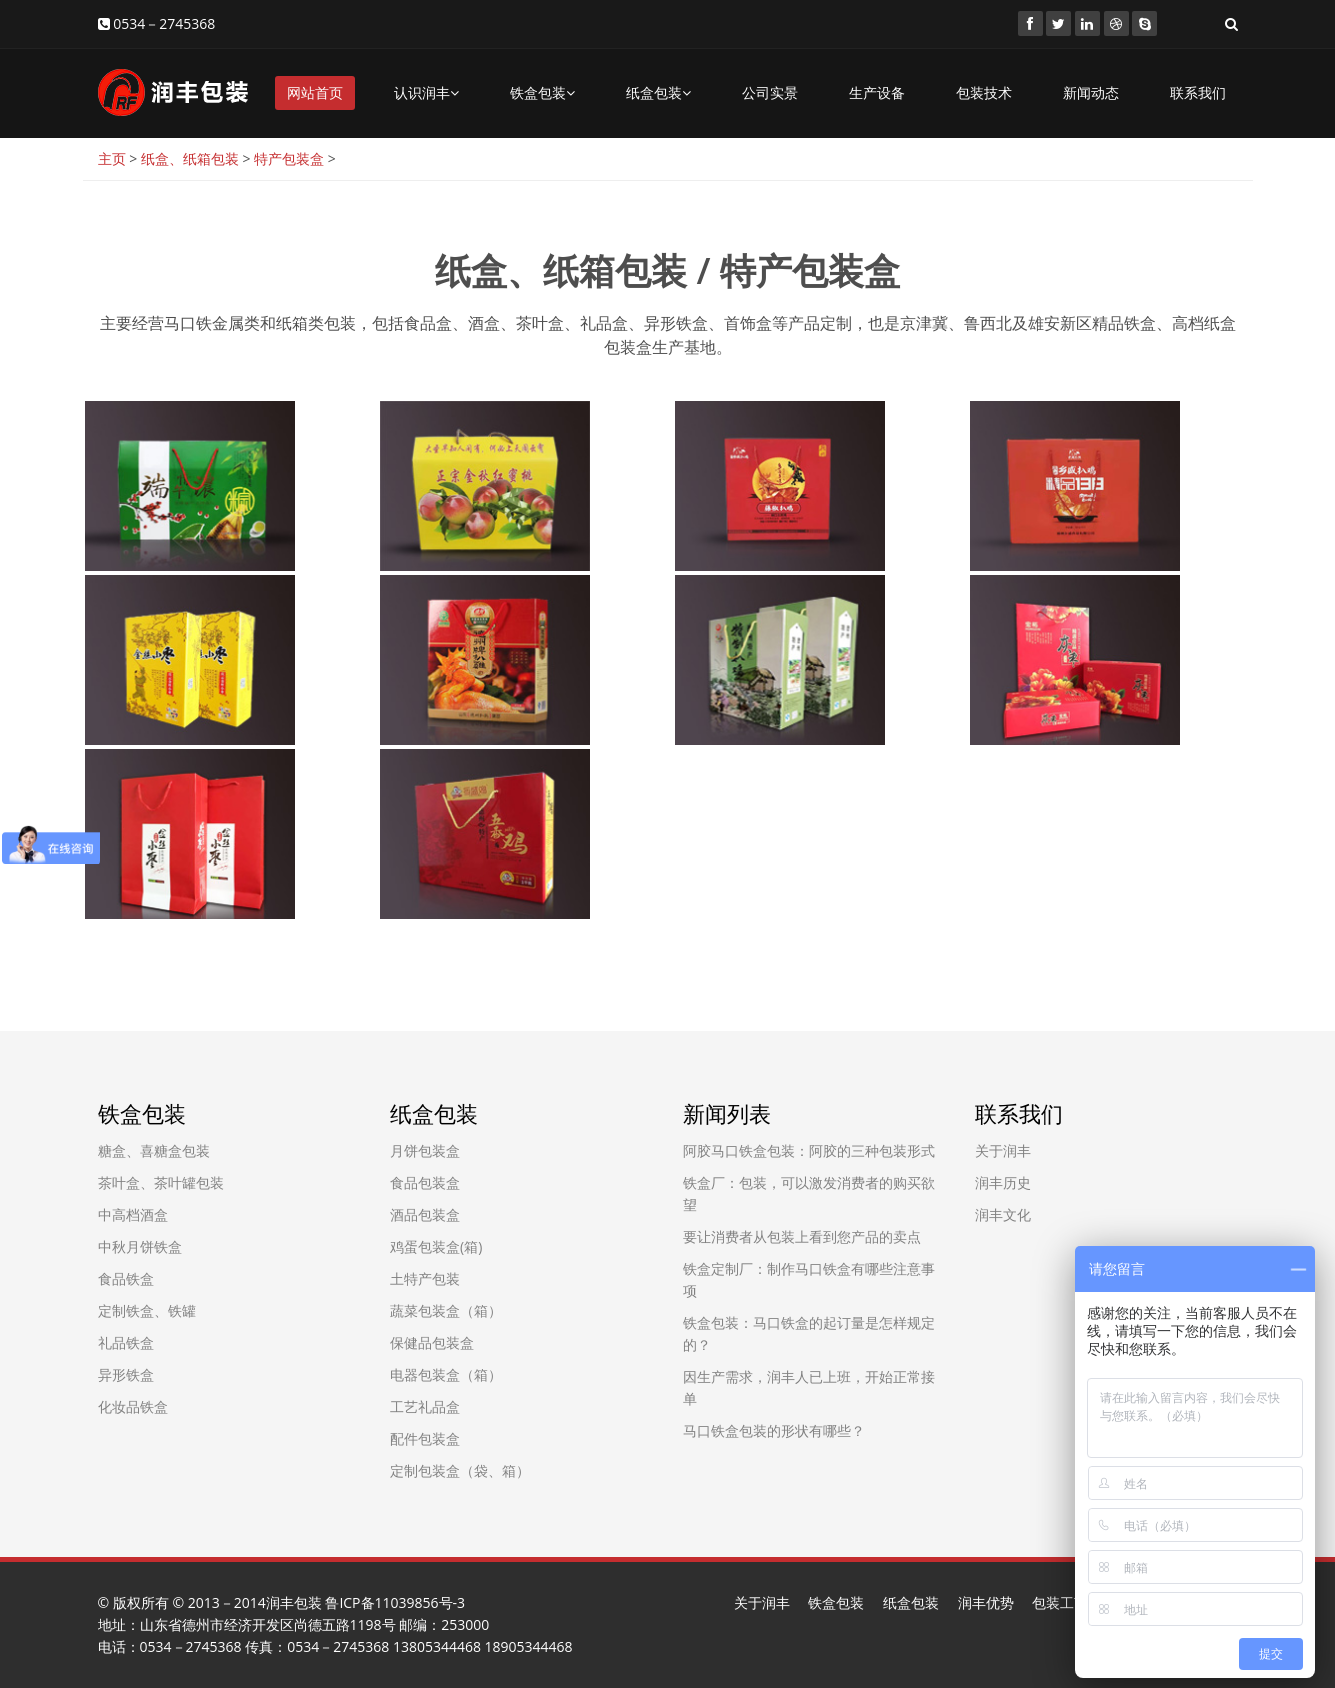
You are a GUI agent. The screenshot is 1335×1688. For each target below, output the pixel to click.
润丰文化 (1003, 1214)
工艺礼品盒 (425, 1406)
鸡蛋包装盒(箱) (436, 1246)
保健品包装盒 (432, 1342)
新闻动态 (1091, 92)
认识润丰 (426, 92)
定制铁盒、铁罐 (147, 1310)
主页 (112, 158)
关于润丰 (1003, 1150)
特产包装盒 (289, 158)
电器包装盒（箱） (446, 1374)
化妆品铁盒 (133, 1406)
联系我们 (1198, 92)
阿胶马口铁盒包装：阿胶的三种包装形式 (809, 1150)
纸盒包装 (658, 92)
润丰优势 (986, 1602)
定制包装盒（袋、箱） (460, 1470)
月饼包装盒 (425, 1150)
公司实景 (770, 92)
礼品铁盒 (126, 1342)
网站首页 (315, 92)
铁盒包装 (542, 92)
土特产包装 (425, 1278)
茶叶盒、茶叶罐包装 (161, 1182)
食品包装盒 (425, 1182)
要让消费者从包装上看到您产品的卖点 (802, 1236)
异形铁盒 (126, 1374)
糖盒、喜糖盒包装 (154, 1150)
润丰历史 (1003, 1182)
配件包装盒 (425, 1438)
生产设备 (877, 92)
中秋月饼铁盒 (140, 1246)
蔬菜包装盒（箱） (446, 1310)
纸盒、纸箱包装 (190, 158)
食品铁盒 (126, 1278)
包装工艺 (1060, 1602)
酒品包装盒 (425, 1214)
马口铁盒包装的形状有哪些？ (774, 1430)
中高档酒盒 (133, 1214)
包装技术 (984, 92)
